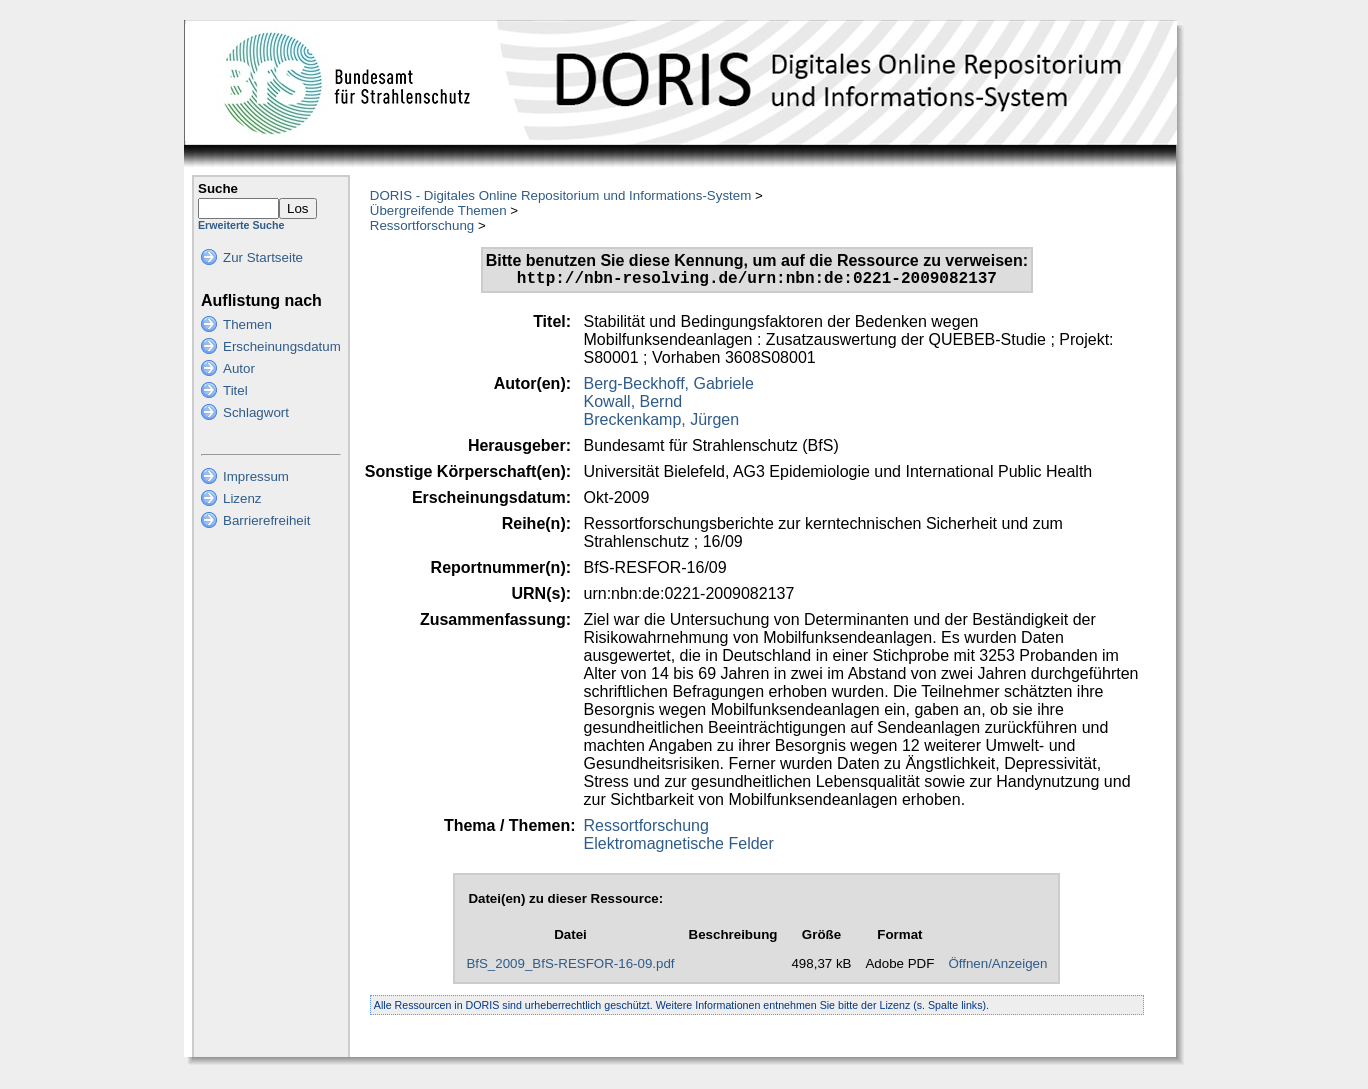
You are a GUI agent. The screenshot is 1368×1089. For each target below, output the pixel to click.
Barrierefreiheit (266, 520)
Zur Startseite (263, 257)
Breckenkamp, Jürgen (662, 423)
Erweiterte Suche (241, 225)
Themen (247, 324)
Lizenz (242, 498)
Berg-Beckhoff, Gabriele (669, 387)
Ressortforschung (422, 225)
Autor (239, 368)
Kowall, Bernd (633, 405)
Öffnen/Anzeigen (997, 967)
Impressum (256, 476)
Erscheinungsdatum (282, 346)
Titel (235, 390)
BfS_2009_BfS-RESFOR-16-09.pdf (570, 967)
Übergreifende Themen (438, 210)
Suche (218, 188)
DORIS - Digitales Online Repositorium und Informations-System (560, 195)
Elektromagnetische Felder (679, 847)
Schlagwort (256, 412)
